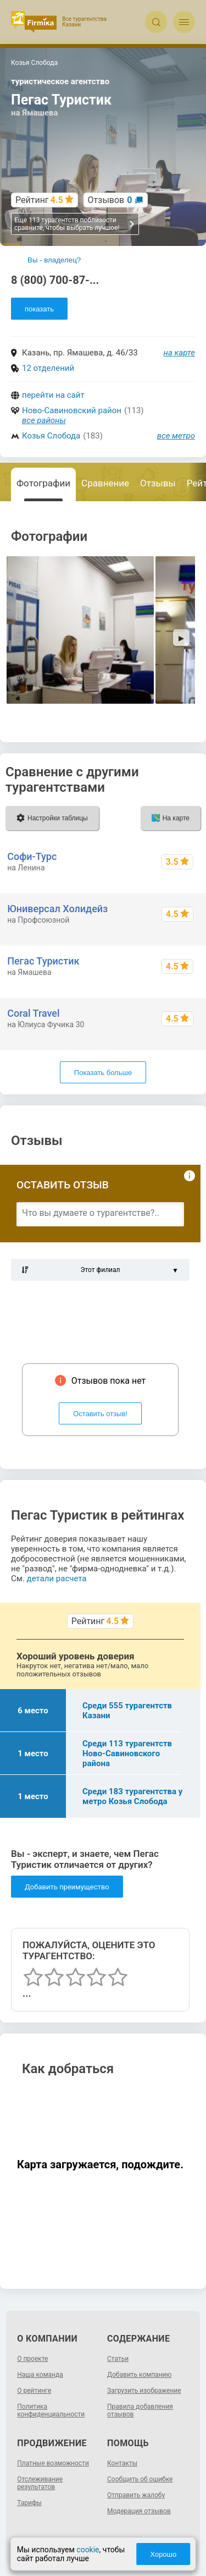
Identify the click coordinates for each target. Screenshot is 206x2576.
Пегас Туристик (43, 961)
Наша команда (40, 2374)
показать (39, 309)
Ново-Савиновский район (71, 410)
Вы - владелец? (54, 260)
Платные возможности (53, 2463)
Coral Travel (33, 1013)
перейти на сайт (53, 395)
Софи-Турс (32, 856)
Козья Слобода (51, 436)
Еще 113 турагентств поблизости (74, 224)
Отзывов (110, 200)
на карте (180, 353)
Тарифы (29, 2503)
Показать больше (103, 1072)
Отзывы (158, 483)
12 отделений (48, 368)
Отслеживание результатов (40, 2483)
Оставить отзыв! (100, 1414)
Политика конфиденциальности (51, 2410)
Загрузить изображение (144, 2390)
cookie (87, 2549)
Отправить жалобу (136, 2495)
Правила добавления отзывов (140, 2410)
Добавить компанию (139, 2374)
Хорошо (163, 2554)
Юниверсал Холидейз (57, 908)
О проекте (32, 2359)
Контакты (122, 2463)
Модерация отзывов (139, 2511)
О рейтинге (34, 2390)
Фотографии (43, 483)
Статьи (118, 2359)
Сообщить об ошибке (139, 2479)
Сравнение (105, 483)
